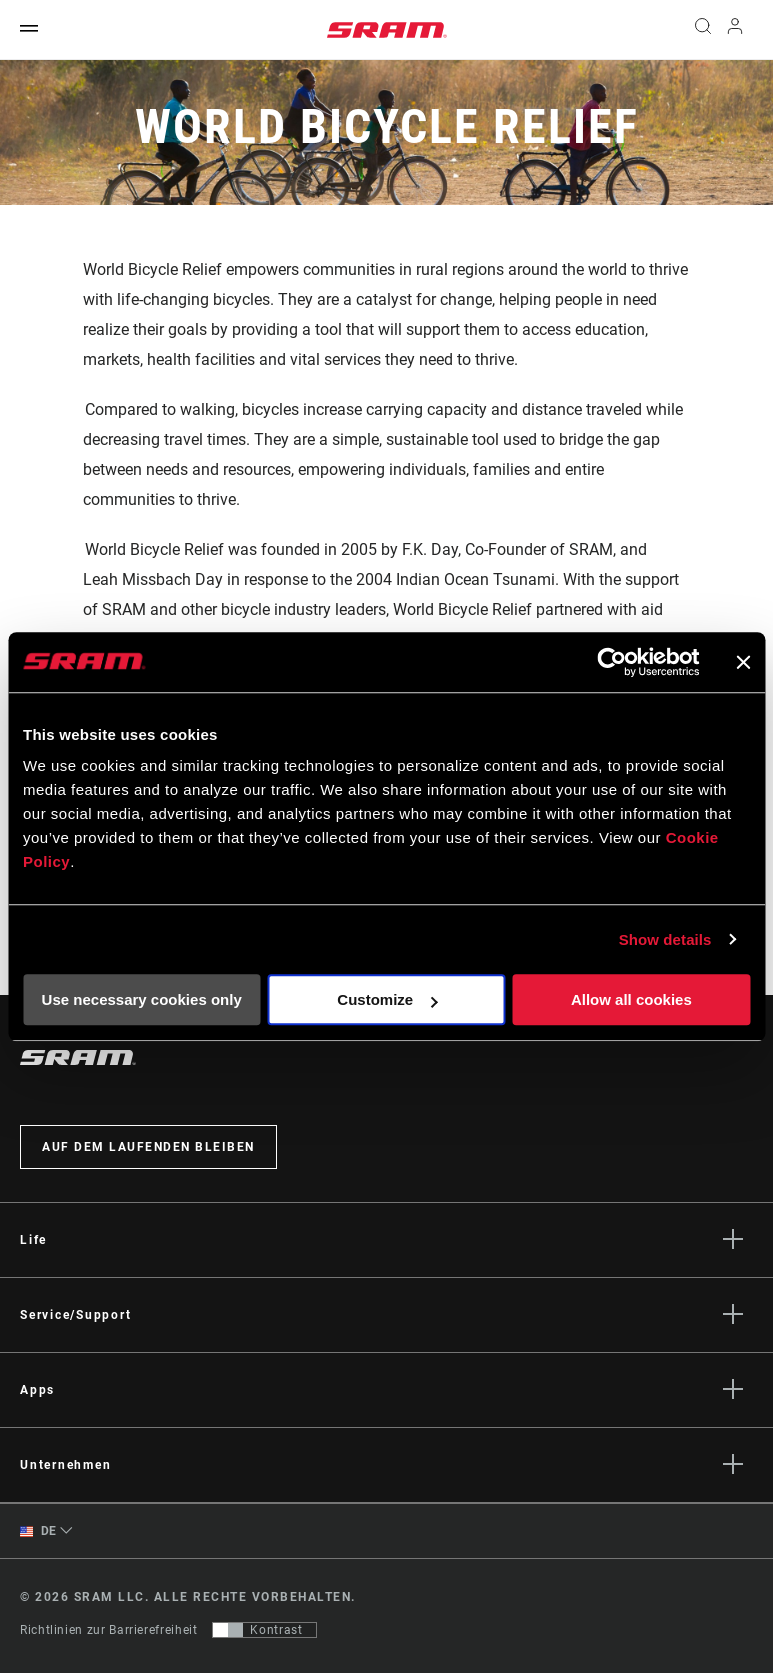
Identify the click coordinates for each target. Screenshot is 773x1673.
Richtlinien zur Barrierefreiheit (108, 1630)
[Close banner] (743, 662)
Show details (665, 939)
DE (38, 1531)
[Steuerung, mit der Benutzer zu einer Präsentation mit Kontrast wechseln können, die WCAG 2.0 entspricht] (264, 1630)
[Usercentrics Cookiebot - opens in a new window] (611, 662)
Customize (387, 999)
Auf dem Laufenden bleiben (148, 1147)
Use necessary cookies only (142, 999)
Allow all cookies (631, 999)
